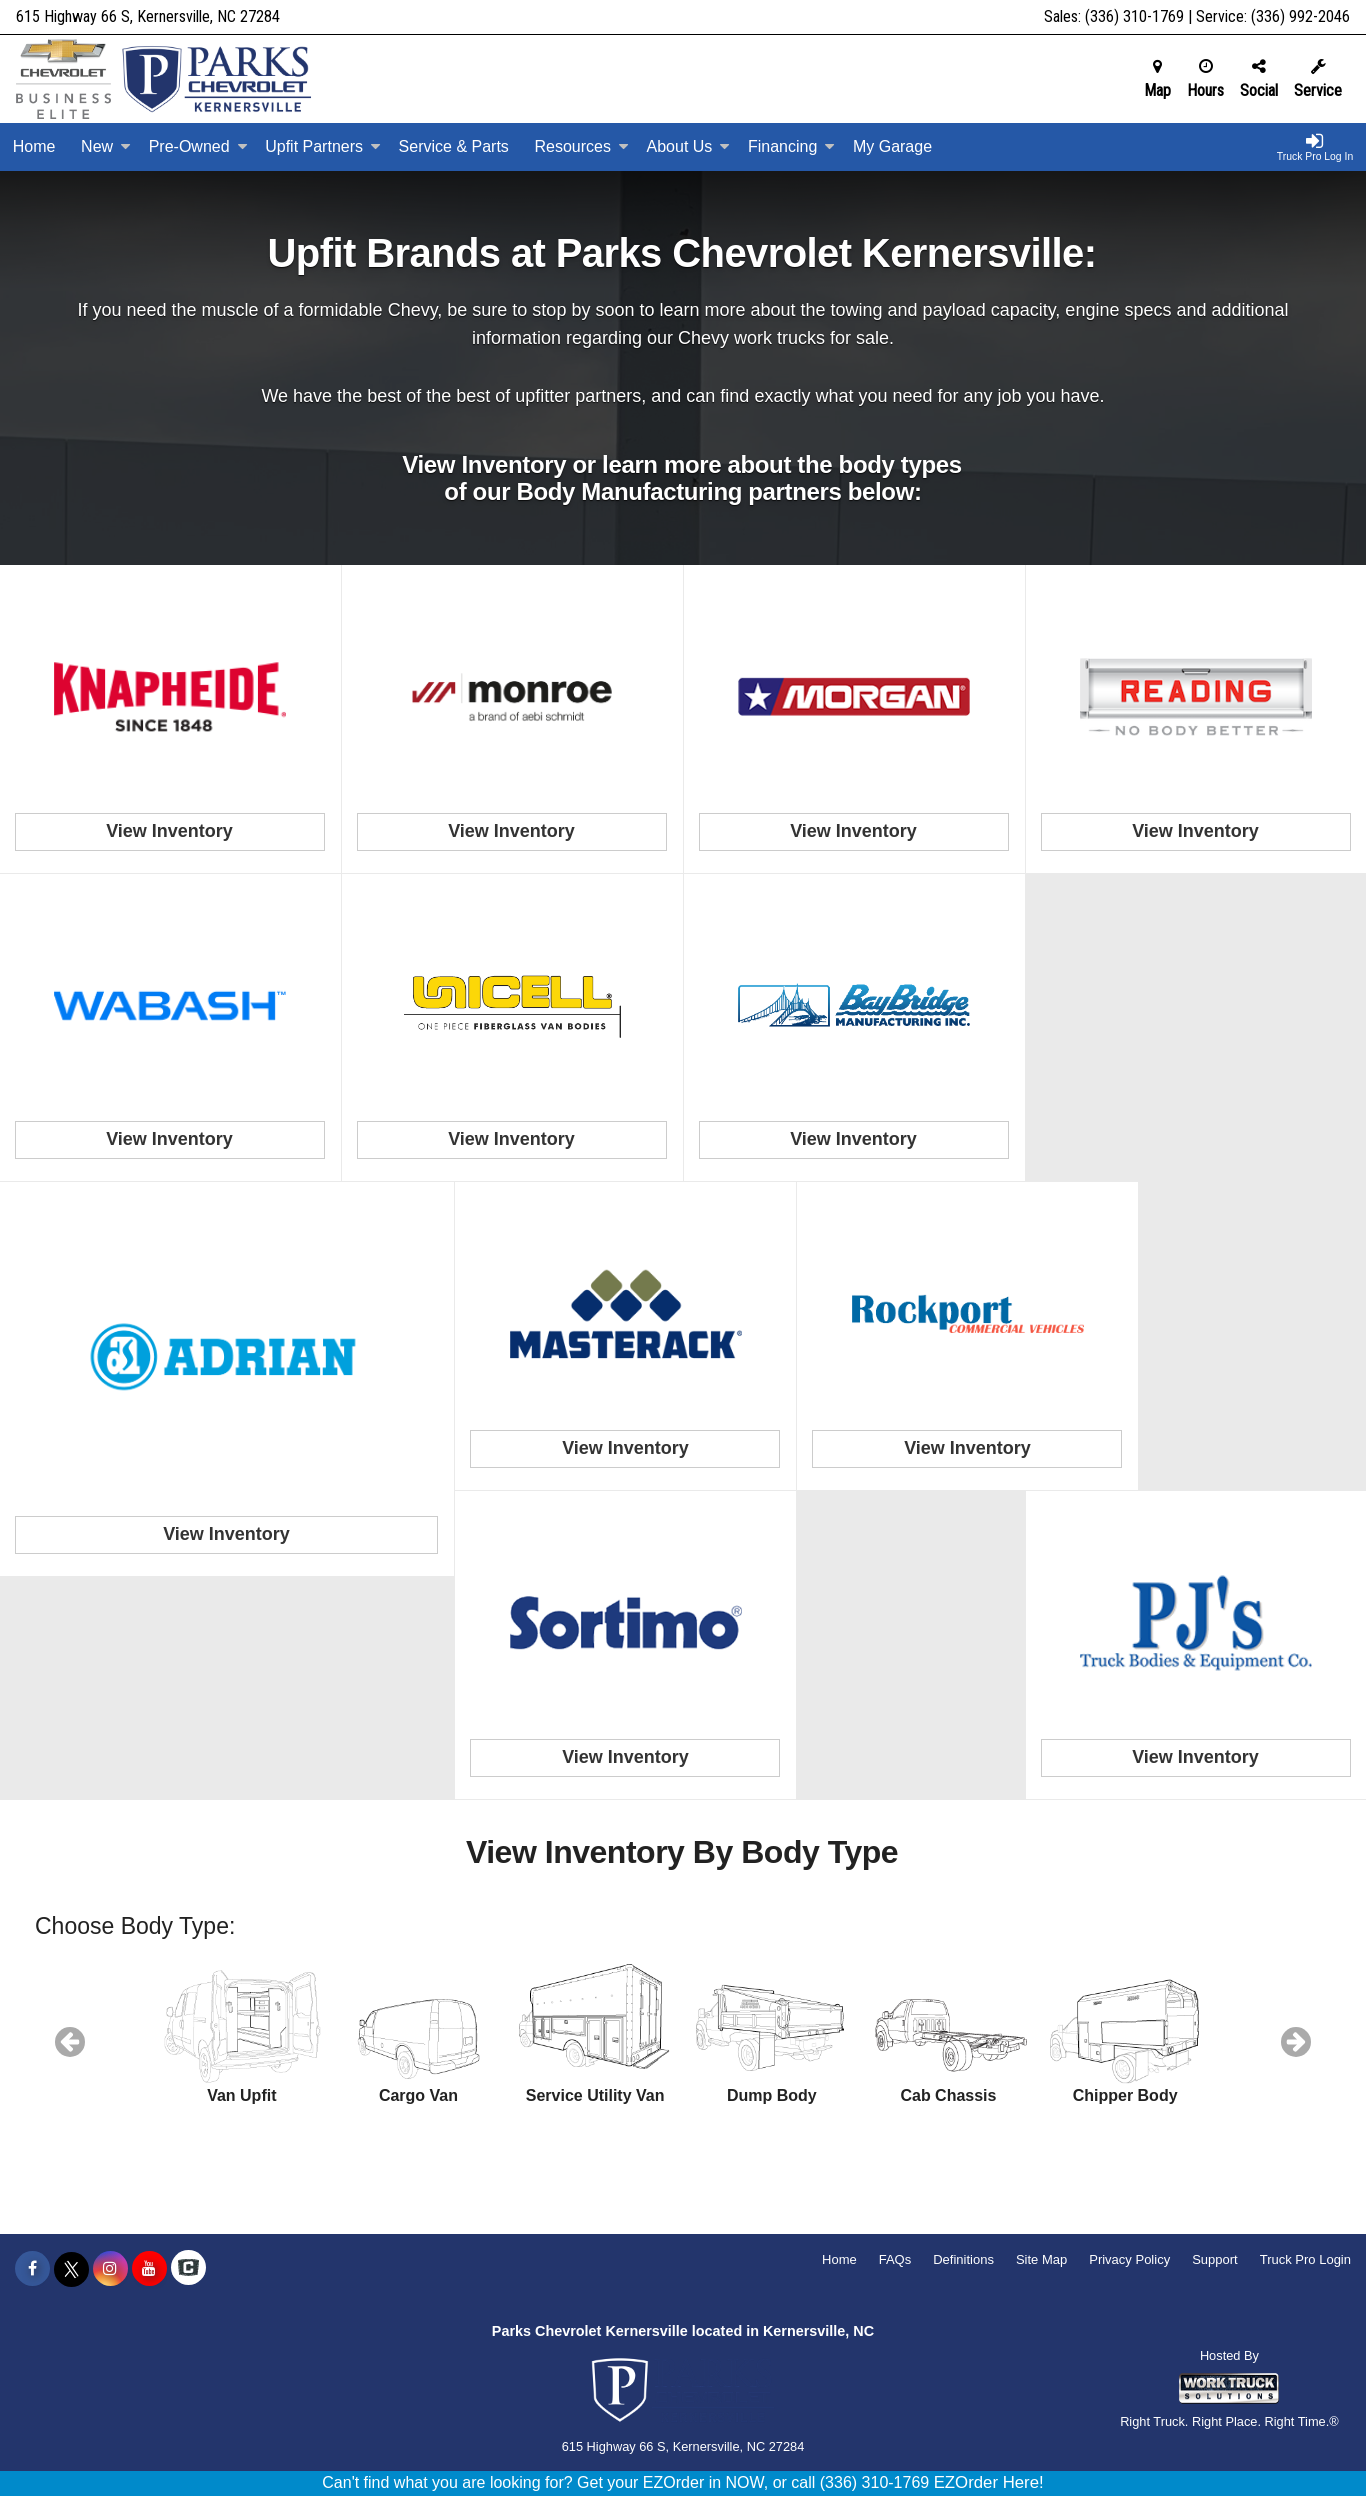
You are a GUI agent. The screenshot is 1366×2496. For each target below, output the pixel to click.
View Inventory (169, 831)
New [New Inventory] (106, 146)
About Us (689, 146)
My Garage (892, 146)
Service (1318, 79)
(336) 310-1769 (1134, 16)
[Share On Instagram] (110, 2269)
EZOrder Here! (989, 2482)
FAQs (895, 2259)
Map (1157, 79)
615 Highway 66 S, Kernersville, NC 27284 (148, 16)
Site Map (1041, 2259)
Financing (791, 146)
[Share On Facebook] (32, 2269)
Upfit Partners (323, 146)
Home (34, 146)
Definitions (963, 2259)
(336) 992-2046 (1300, 16)
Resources (581, 146)
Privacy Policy (1129, 2259)
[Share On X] (71, 2269)
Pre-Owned (198, 146)
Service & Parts (454, 146)
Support (1215, 2259)
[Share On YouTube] (149, 2269)
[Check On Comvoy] (188, 2269)
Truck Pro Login (1305, 2259)
